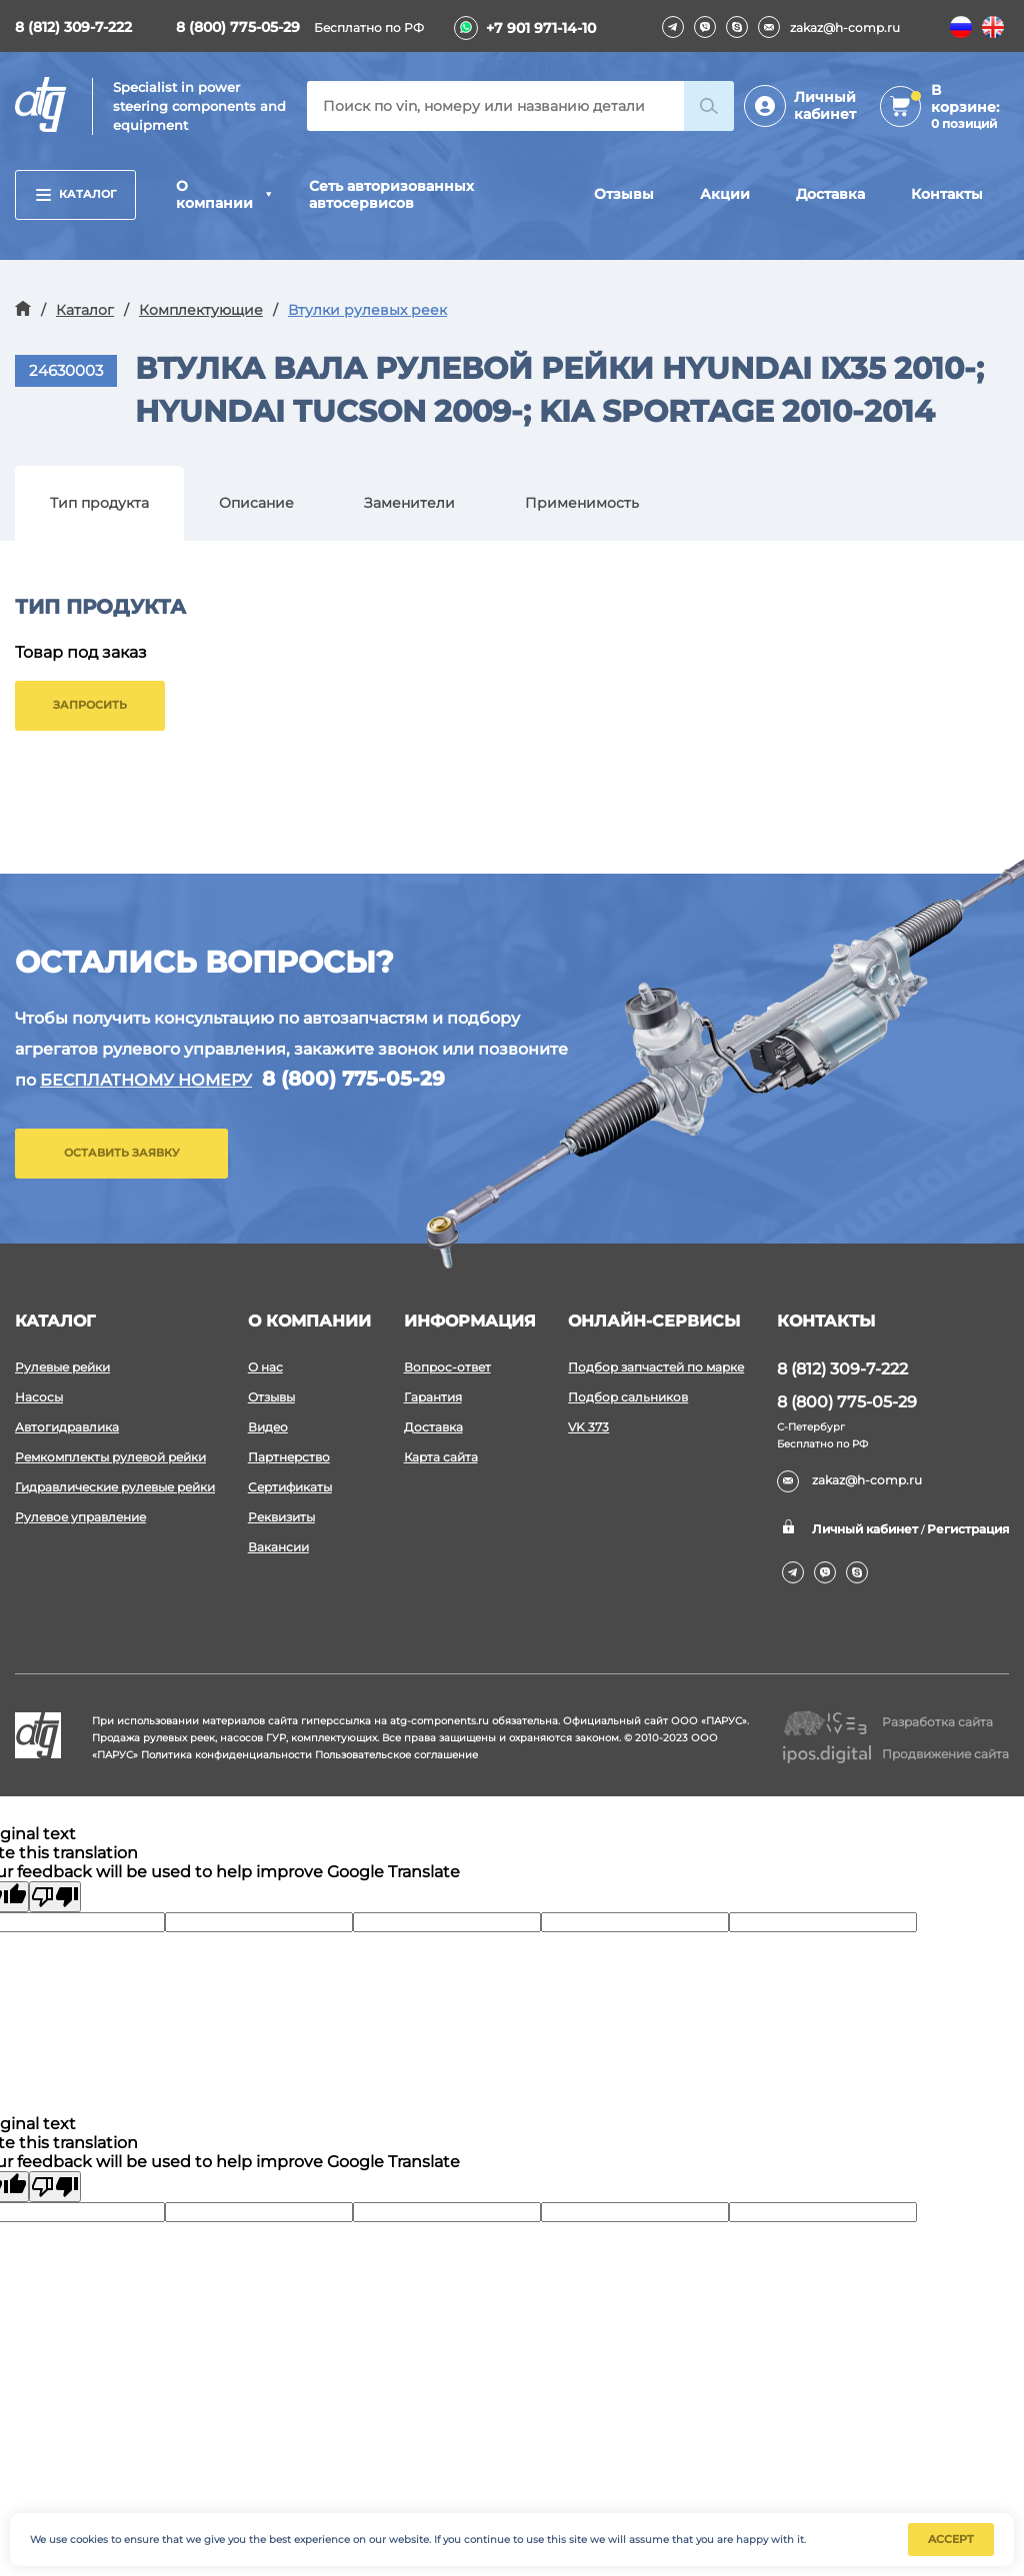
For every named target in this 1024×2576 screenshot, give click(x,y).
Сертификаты (290, 1486)
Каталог (76, 194)
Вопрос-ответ (447, 1366)
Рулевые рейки (62, 1366)
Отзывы (624, 194)
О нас (265, 1366)
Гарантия (433, 1396)
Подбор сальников (628, 1396)
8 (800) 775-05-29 (238, 27)
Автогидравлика (67, 1426)
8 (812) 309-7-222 (73, 27)
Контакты (947, 194)
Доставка (830, 194)
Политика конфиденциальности (226, 1754)
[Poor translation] (55, 1896)
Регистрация (968, 1528)
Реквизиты (281, 1516)
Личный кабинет (825, 105)
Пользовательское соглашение (396, 1754)
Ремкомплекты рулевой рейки (110, 1456)
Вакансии (278, 1546)
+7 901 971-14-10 (541, 28)
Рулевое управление (80, 1516)
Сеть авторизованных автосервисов (391, 194)
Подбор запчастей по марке (656, 1366)
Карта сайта (441, 1456)
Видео (268, 1426)
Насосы (39, 1396)
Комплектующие (201, 310)
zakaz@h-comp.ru (829, 27)
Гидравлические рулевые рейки (115, 1486)
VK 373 (588, 1426)
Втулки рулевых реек (367, 310)
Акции (725, 194)
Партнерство (289, 1456)
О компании (214, 194)
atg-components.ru (439, 1720)
